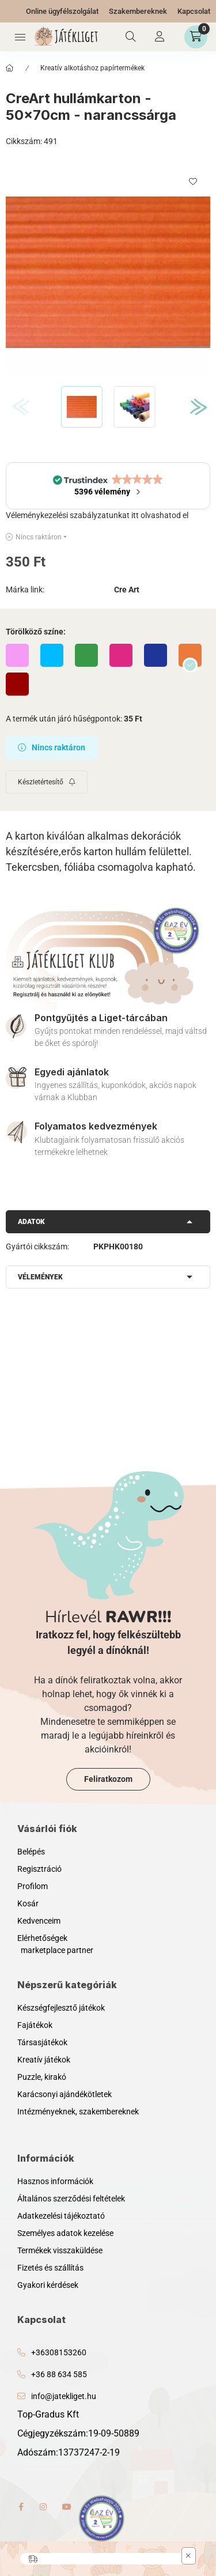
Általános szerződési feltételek (71, 2198)
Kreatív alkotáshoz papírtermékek (92, 68)
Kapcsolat (193, 11)
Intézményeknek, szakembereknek (78, 2111)
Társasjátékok (42, 2042)
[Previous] (16, 407)
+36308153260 (58, 2352)
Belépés (31, 1851)
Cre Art (126, 589)
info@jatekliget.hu (63, 2396)
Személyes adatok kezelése (65, 2233)
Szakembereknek (138, 11)
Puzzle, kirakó (41, 2077)
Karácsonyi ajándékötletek (64, 2094)
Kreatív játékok (43, 2059)
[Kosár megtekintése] (195, 36)
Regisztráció (39, 1869)
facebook (20, 2506)
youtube (66, 2506)
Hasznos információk (55, 2181)
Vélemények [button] (40, 1277)
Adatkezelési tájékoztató (61, 2215)
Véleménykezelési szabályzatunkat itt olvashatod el (97, 515)
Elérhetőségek (42, 1938)
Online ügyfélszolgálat (62, 11)
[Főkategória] (10, 68)
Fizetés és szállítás (50, 2267)
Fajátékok (34, 2025)
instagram (43, 2506)
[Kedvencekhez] (192, 181)
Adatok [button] (31, 1222)
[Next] (194, 407)
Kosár (28, 1903)
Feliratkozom (108, 1779)
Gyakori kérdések (47, 2285)
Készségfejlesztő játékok (61, 2007)
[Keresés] (130, 36)
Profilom (32, 1886)
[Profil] (159, 36)
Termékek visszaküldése (60, 2250)
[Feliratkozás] (47, 782)
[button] (108, 272)
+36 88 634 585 (59, 2374)
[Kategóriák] (20, 36)
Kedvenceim (38, 1920)
